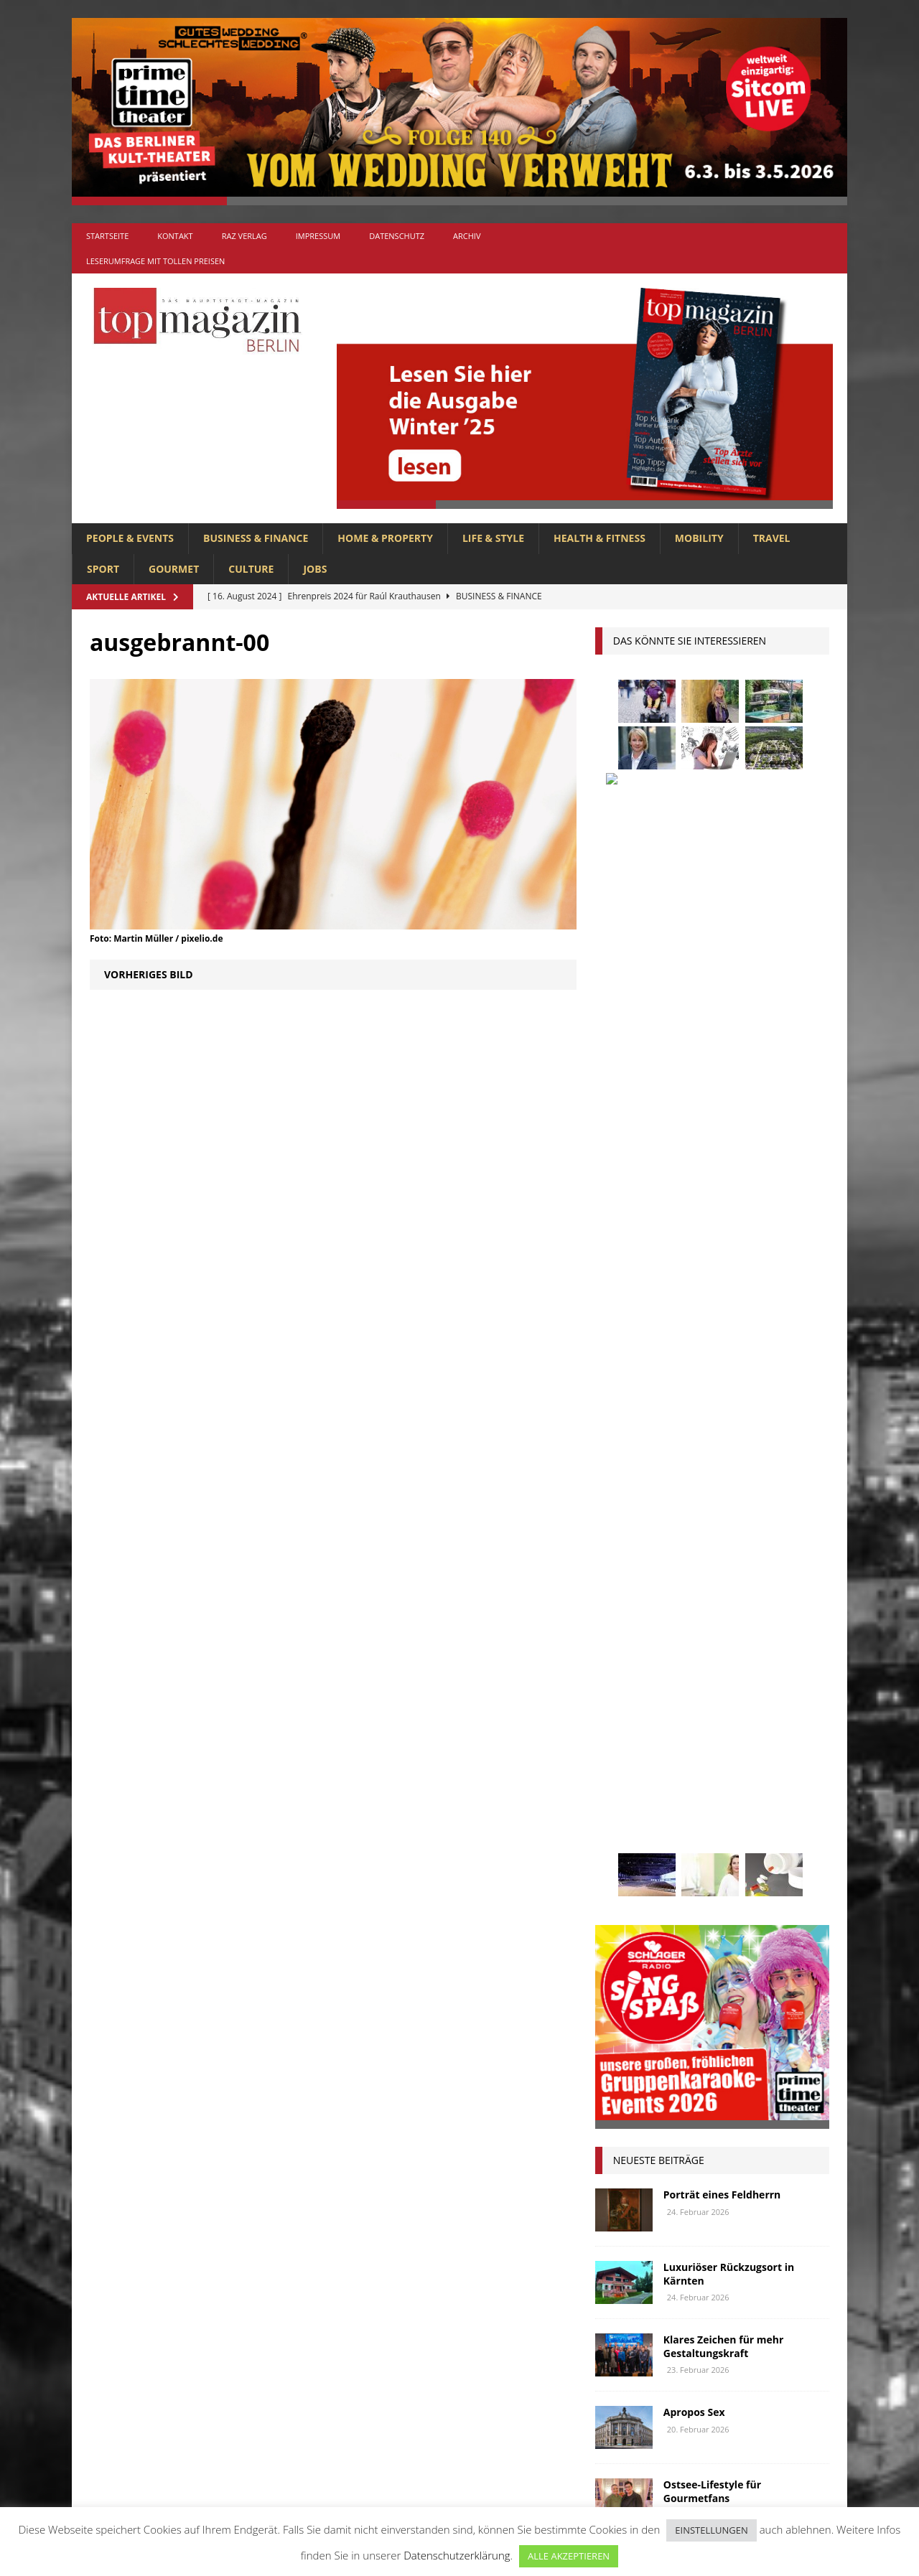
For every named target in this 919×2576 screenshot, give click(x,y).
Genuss (758, 1653)
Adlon (617, 1574)
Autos (782, 1574)
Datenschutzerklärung (456, 2555)
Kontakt (174, 235)
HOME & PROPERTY (385, 538)
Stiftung (623, 1867)
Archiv (466, 235)
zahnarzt (686, 1920)
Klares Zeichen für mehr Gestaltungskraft (723, 1312)
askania (728, 1574)
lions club (627, 1760)
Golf (688, 1680)
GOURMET (174, 569)
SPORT (103, 569)
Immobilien (629, 1706)
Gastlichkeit (691, 1653)
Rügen (731, 1840)
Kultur (619, 1734)
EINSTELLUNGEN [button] (711, 2530)
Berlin (708, 1600)
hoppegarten (751, 1680)
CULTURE (251, 569)
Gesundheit (630, 1680)
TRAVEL (771, 538)
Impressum (318, 235)
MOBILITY (699, 538)
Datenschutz (396, 235)
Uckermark (762, 1867)
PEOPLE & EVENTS (130, 538)
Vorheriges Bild (148, 974)
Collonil (624, 1627)
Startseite (107, 235)
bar (611, 1600)
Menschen (626, 1787)
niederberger (770, 1787)
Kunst (670, 1734)
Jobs (315, 569)
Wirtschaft (741, 1894)
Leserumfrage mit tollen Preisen (155, 261)
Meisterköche (748, 1760)
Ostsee (682, 1813)
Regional (624, 1840)
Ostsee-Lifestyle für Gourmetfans (712, 1457)
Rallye (785, 1813)
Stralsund (689, 1867)
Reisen (681, 1840)
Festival (621, 1653)
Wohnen (622, 1920)
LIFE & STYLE (493, 538)
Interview (699, 1706)
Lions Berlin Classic (753, 1734)
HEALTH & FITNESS (599, 538)
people (733, 1813)
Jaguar (759, 1706)
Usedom (676, 1894)
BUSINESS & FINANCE (255, 538)
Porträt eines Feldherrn (722, 1161)
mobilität (694, 1787)
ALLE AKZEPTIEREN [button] (569, 2555)
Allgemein (300, 2243)
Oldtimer (624, 1813)
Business (764, 1600)
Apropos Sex (694, 1378)
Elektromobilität (708, 1627)
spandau (787, 1840)
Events (786, 1627)
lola (684, 1760)
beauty (656, 1600)
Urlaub (620, 1894)
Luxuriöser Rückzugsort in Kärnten (728, 1240)
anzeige (671, 1574)
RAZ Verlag (244, 235)
